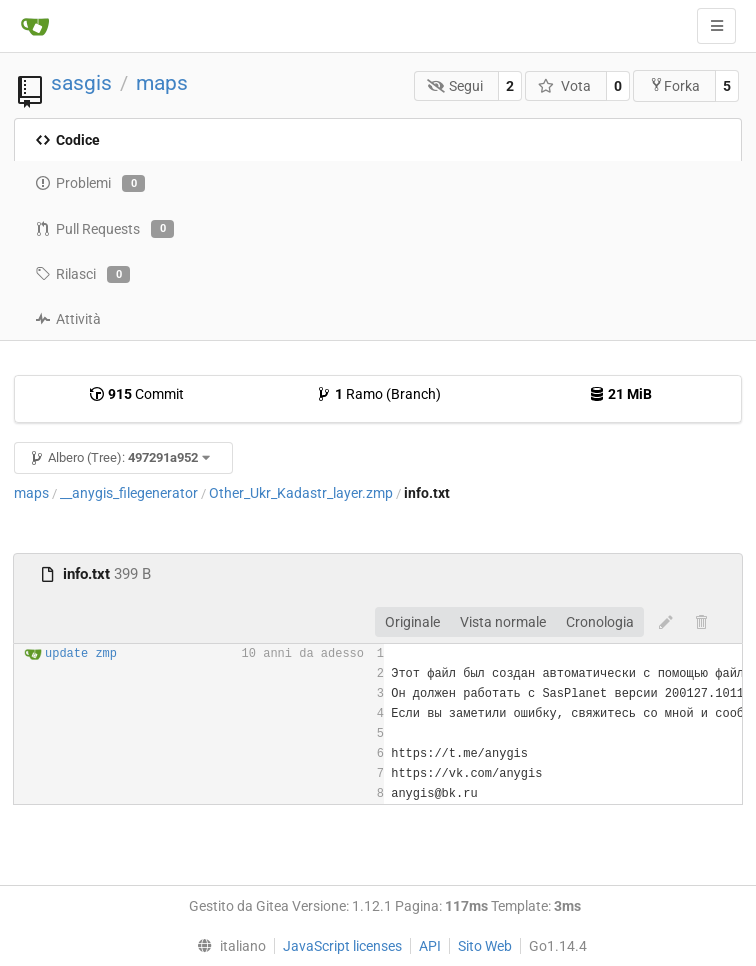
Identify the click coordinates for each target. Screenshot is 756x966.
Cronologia (600, 622)
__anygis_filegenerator (129, 493)
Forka (674, 85)
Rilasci (82, 275)
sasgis (81, 83)
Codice (67, 140)
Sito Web (485, 946)
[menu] (226, 946)
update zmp (81, 654)
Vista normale (503, 622)
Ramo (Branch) (378, 394)
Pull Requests (104, 229)
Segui (455, 86)
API (430, 946)
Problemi (90, 184)
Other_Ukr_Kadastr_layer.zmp (301, 493)
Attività (68, 319)
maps (162, 83)
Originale (412, 622)
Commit (136, 394)
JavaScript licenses (342, 946)
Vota (564, 86)
